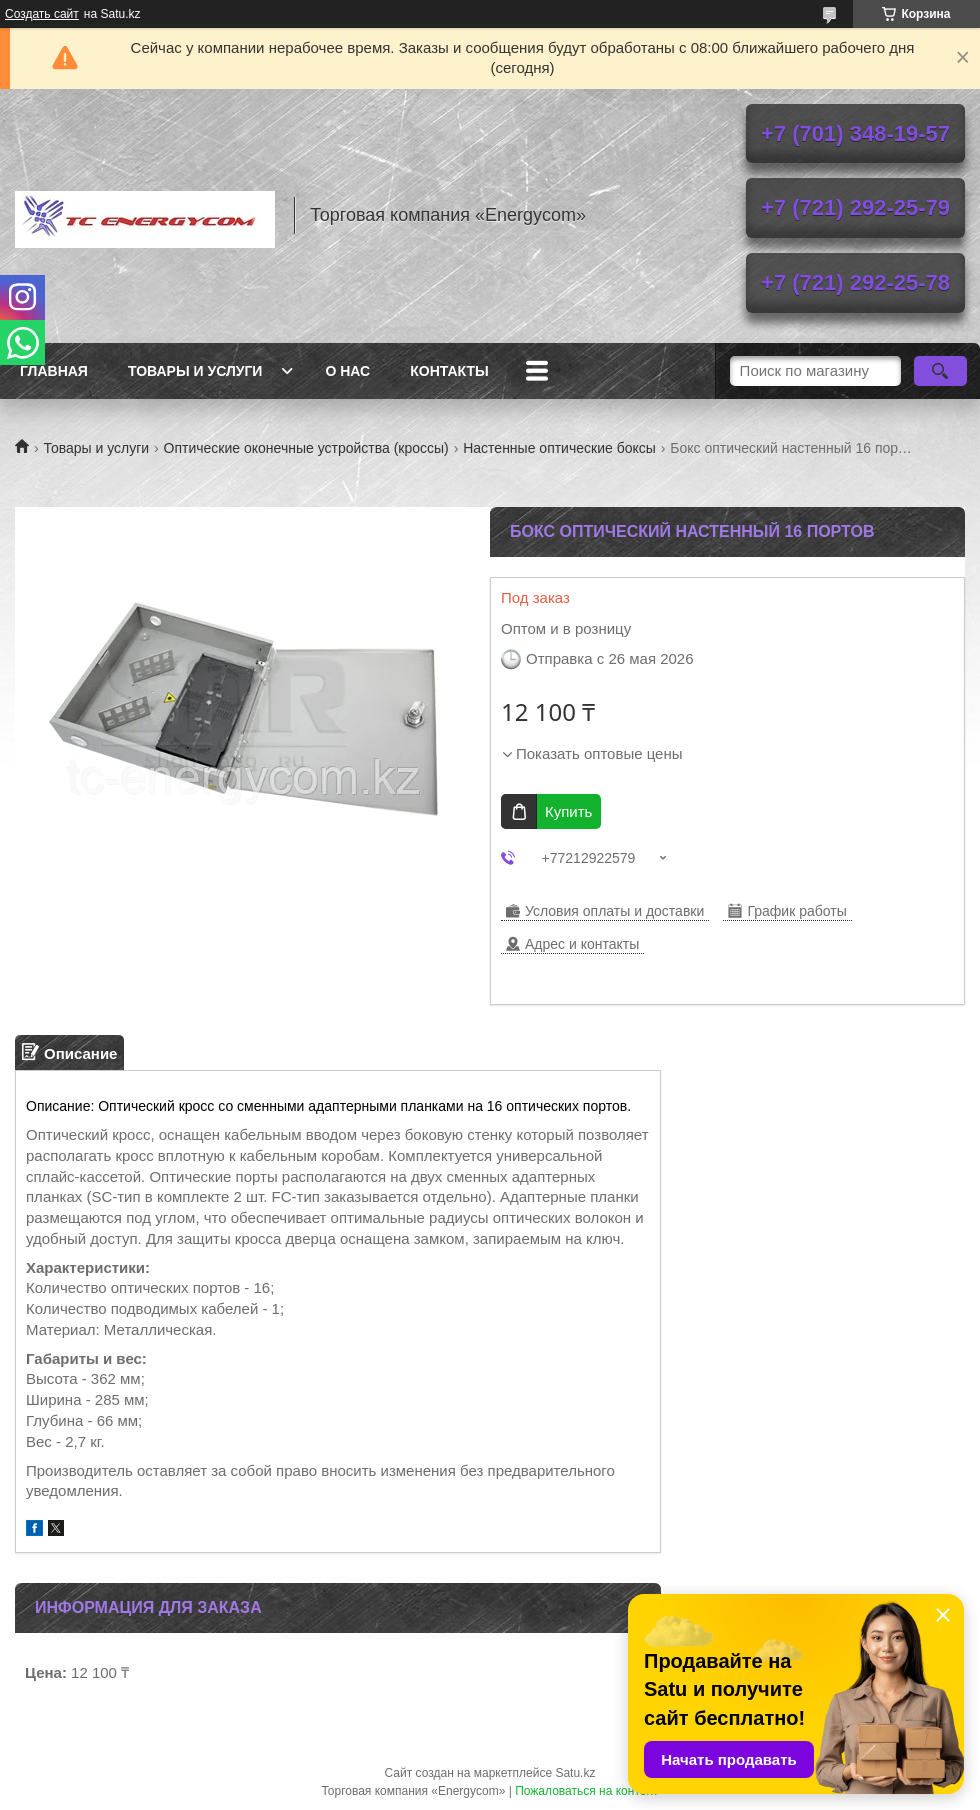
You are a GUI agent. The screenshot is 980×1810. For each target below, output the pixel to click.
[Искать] (940, 371)
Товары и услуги (195, 371)
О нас (347, 371)
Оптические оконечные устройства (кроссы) (306, 448)
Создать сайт (42, 14)
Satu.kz (575, 1773)
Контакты (449, 371)
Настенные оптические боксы (559, 448)
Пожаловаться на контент (586, 1791)
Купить (568, 811)
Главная (54, 371)
